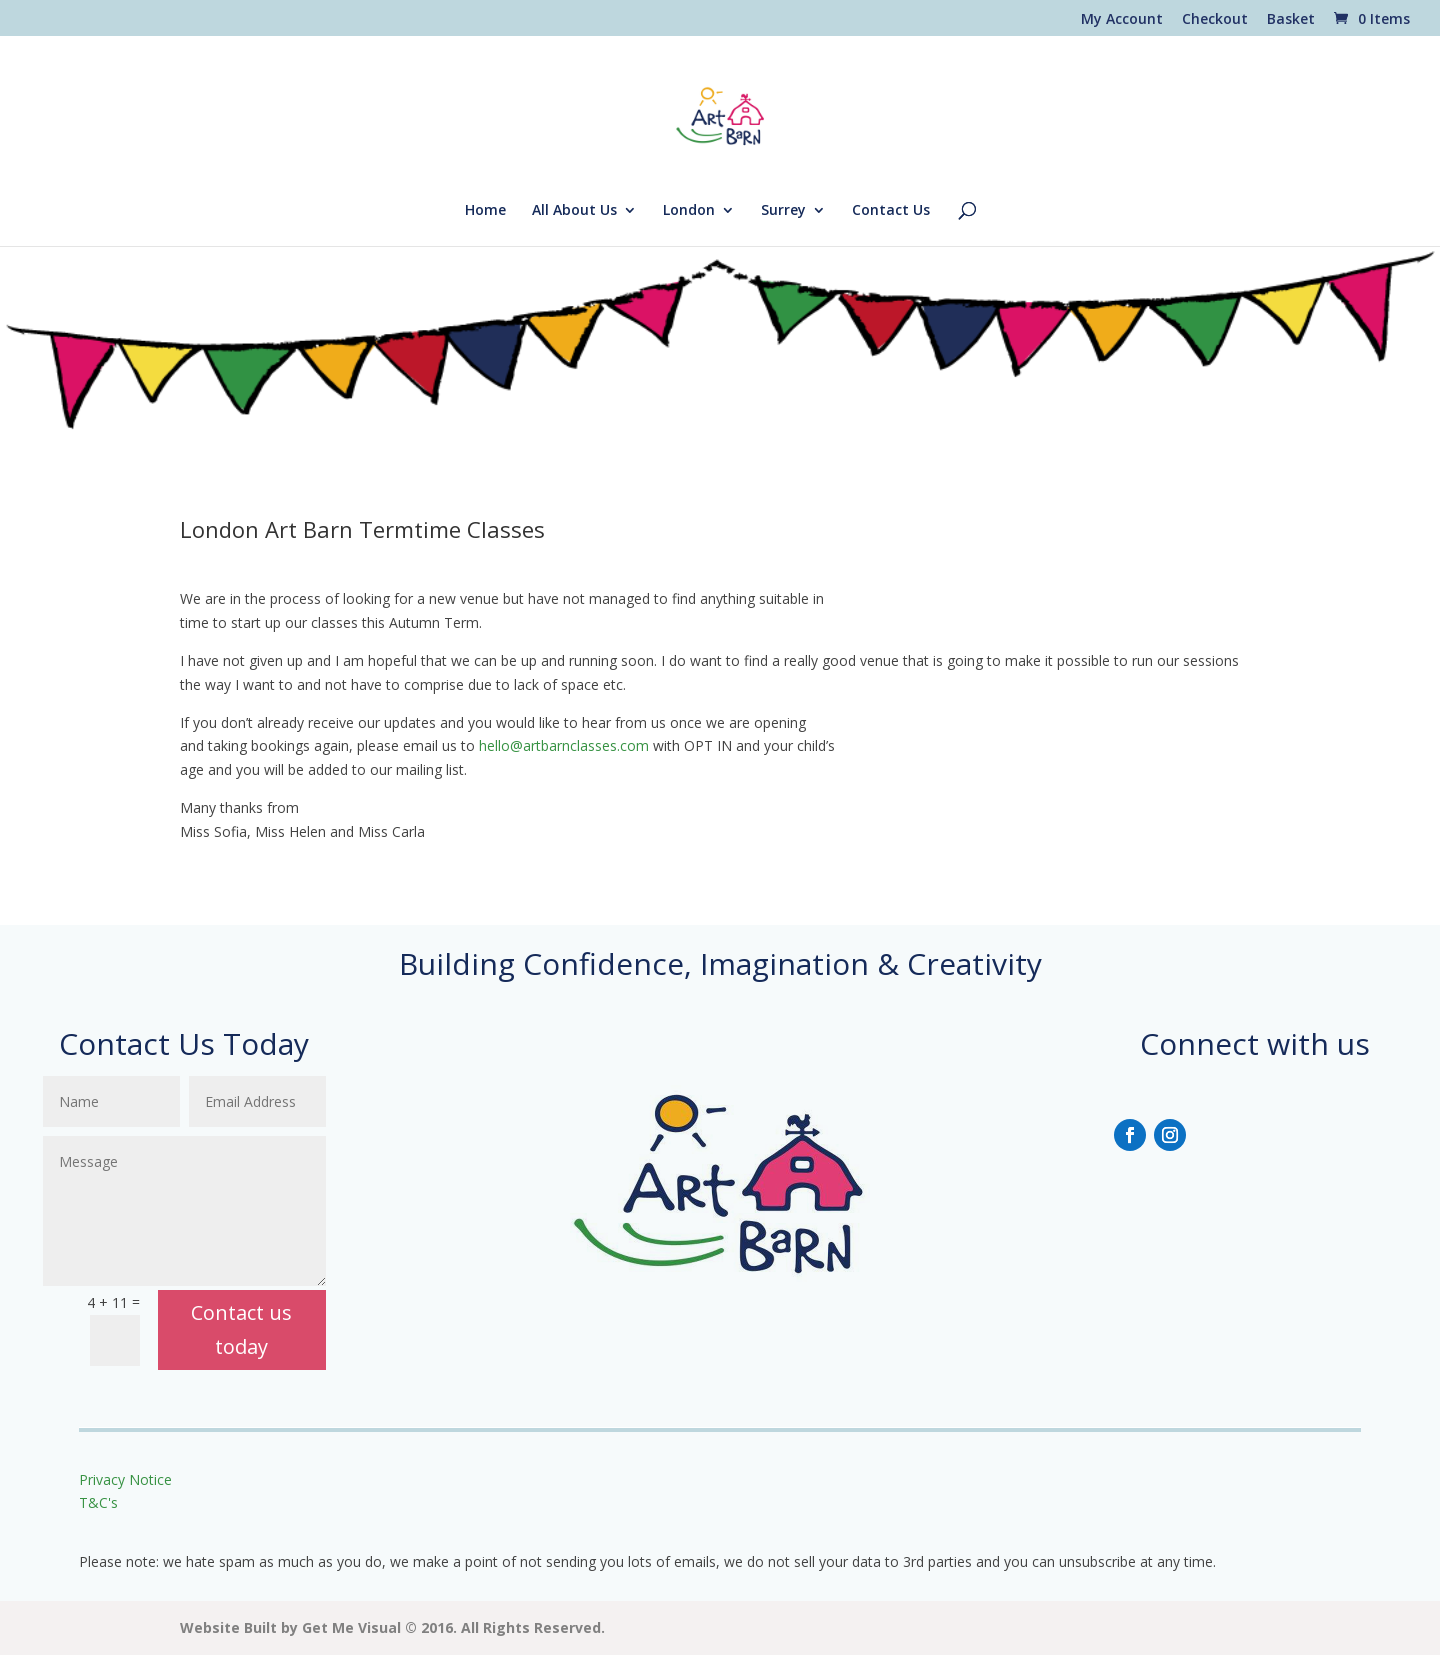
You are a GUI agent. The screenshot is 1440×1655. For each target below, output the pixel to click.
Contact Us (891, 211)
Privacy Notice (127, 1479)
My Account (1122, 20)
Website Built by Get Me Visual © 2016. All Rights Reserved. (392, 1627)
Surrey (783, 211)
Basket (1291, 20)
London (689, 211)
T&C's (98, 1502)
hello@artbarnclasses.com (564, 745)
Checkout (1215, 20)
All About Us (574, 211)
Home (485, 211)
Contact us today (241, 1329)
